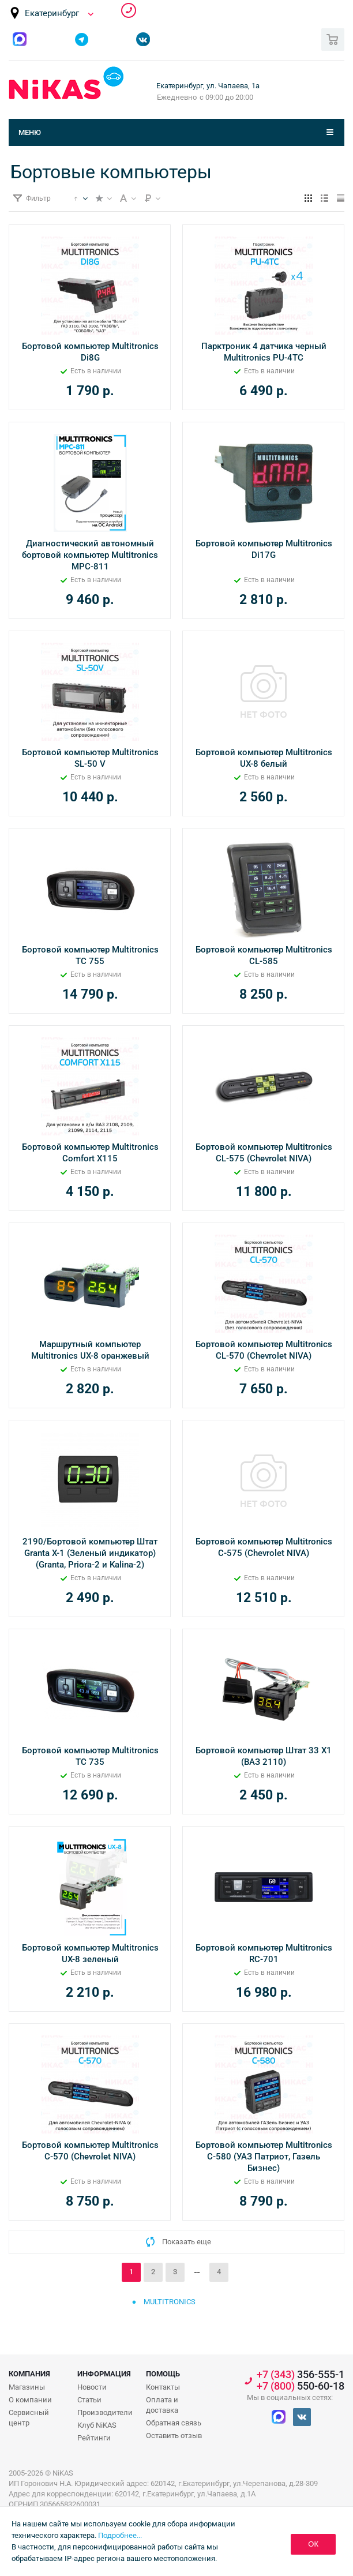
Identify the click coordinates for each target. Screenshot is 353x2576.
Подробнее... (120, 2535)
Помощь (163, 2373)
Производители (105, 2412)
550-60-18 (300, 2386)
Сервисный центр (29, 2417)
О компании (30, 2399)
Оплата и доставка (162, 2404)
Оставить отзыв (174, 2435)
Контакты (163, 2387)
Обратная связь (173, 2422)
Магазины (27, 2387)
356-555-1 (128, 10)
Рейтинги (94, 2437)
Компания (29, 2373)
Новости (92, 2387)
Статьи (89, 2399)
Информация (104, 2373)
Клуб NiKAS (97, 2425)
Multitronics (170, 2301)
